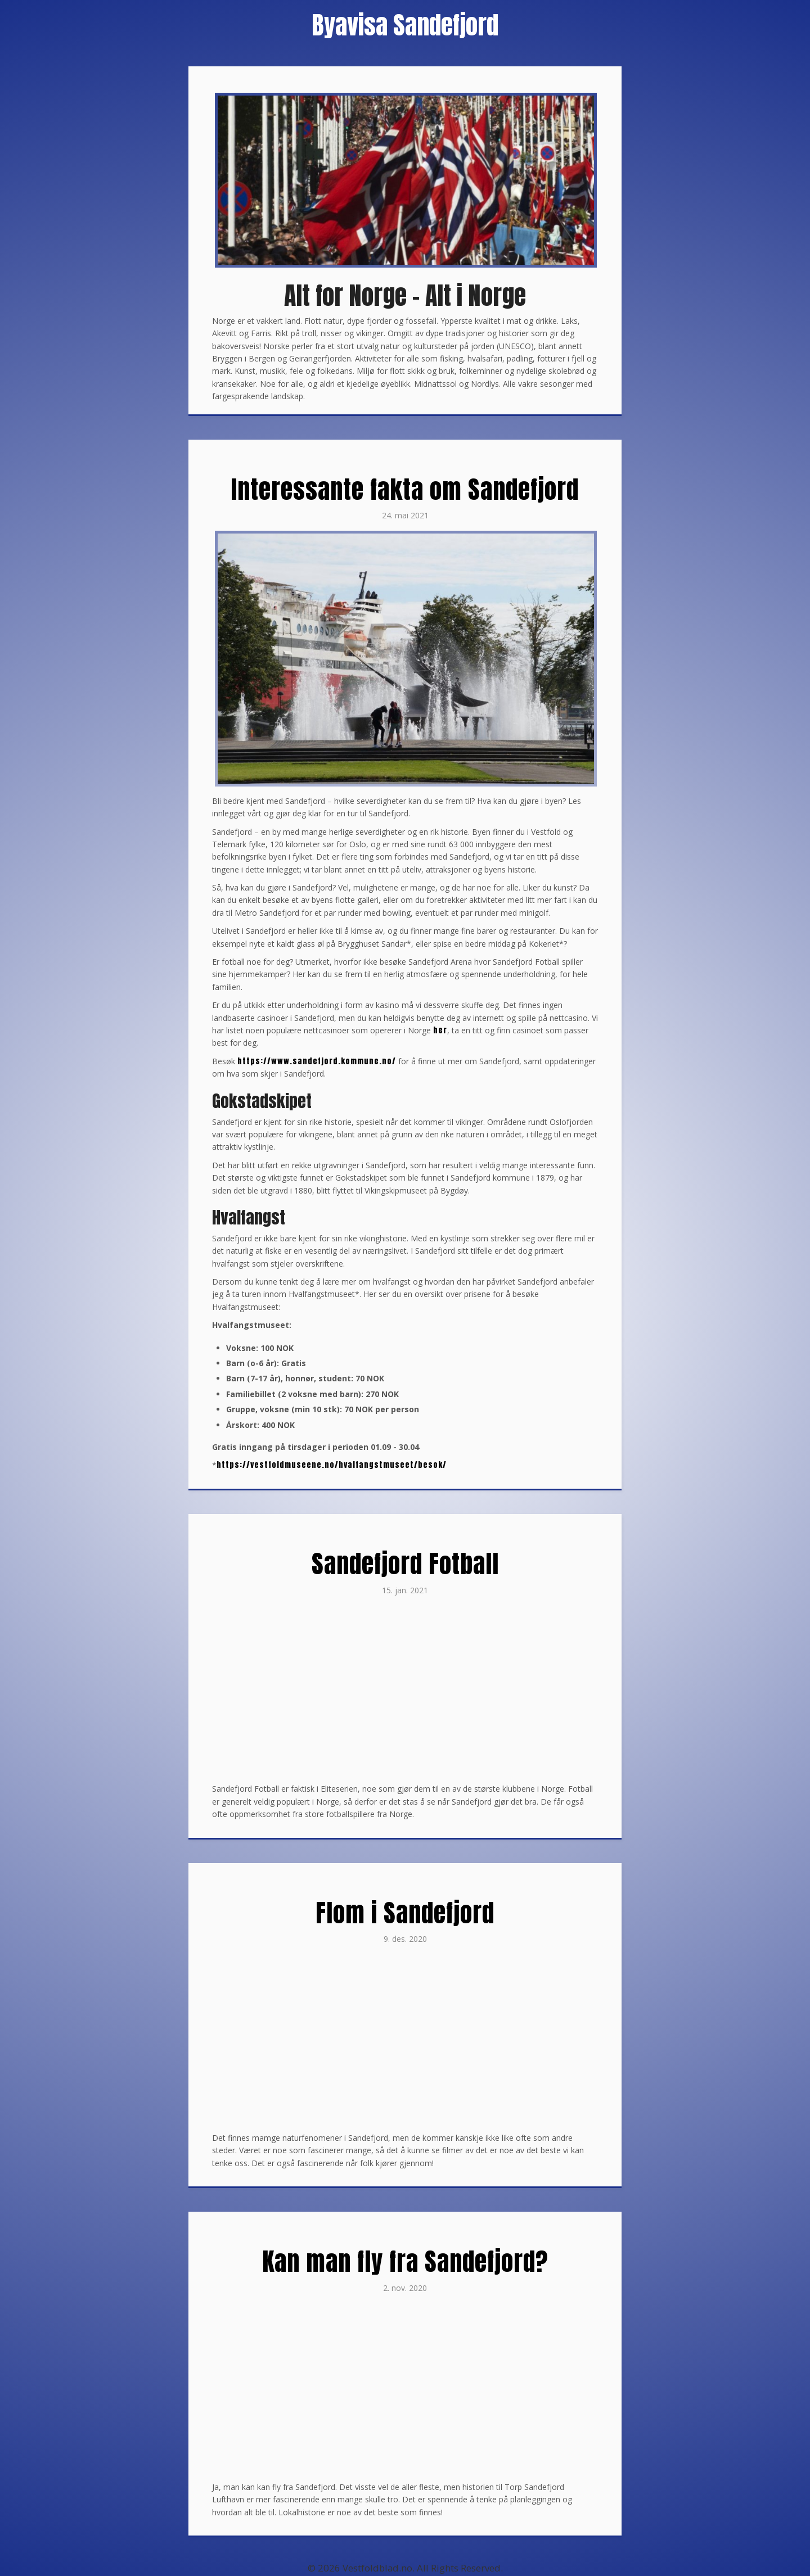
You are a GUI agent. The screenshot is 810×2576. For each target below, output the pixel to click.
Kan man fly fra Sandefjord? (405, 2261)
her (440, 1030)
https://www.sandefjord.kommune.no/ (316, 1061)
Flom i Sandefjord (405, 1912)
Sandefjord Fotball (405, 1563)
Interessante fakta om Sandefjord (405, 489)
